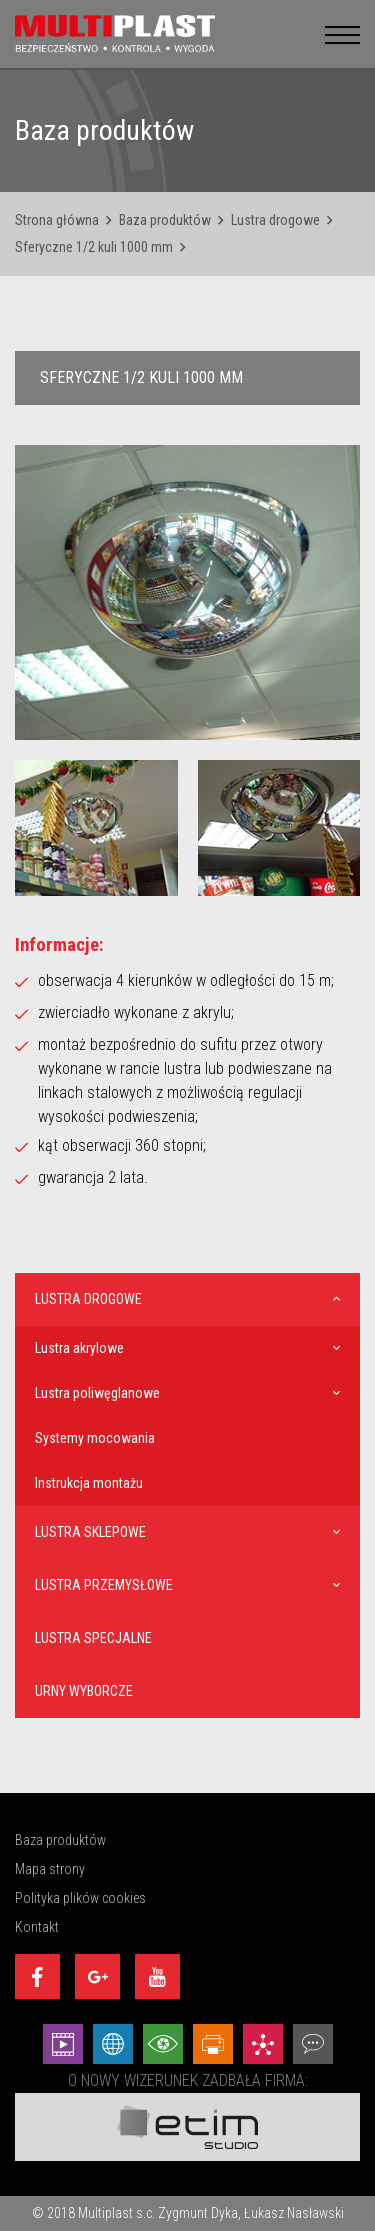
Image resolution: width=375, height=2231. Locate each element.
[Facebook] (37, 1976)
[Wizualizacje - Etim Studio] (163, 2044)
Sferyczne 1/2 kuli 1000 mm (94, 247)
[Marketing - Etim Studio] (263, 2044)
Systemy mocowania (95, 1438)
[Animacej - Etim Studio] (63, 2044)
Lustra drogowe (275, 220)
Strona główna (57, 220)
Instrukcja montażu (89, 1483)
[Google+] (97, 1976)
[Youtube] (157, 1976)
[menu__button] (342, 33)
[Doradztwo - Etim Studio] (313, 2044)
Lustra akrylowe (79, 1348)
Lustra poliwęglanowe (97, 1393)
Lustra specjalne (93, 1638)
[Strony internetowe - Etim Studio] (113, 2044)
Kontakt (37, 1927)
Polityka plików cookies (80, 1898)
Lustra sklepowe (90, 1532)
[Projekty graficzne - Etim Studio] (213, 2044)
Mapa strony (50, 1869)
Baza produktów (165, 220)
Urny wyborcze (84, 1691)
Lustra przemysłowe (104, 1585)
